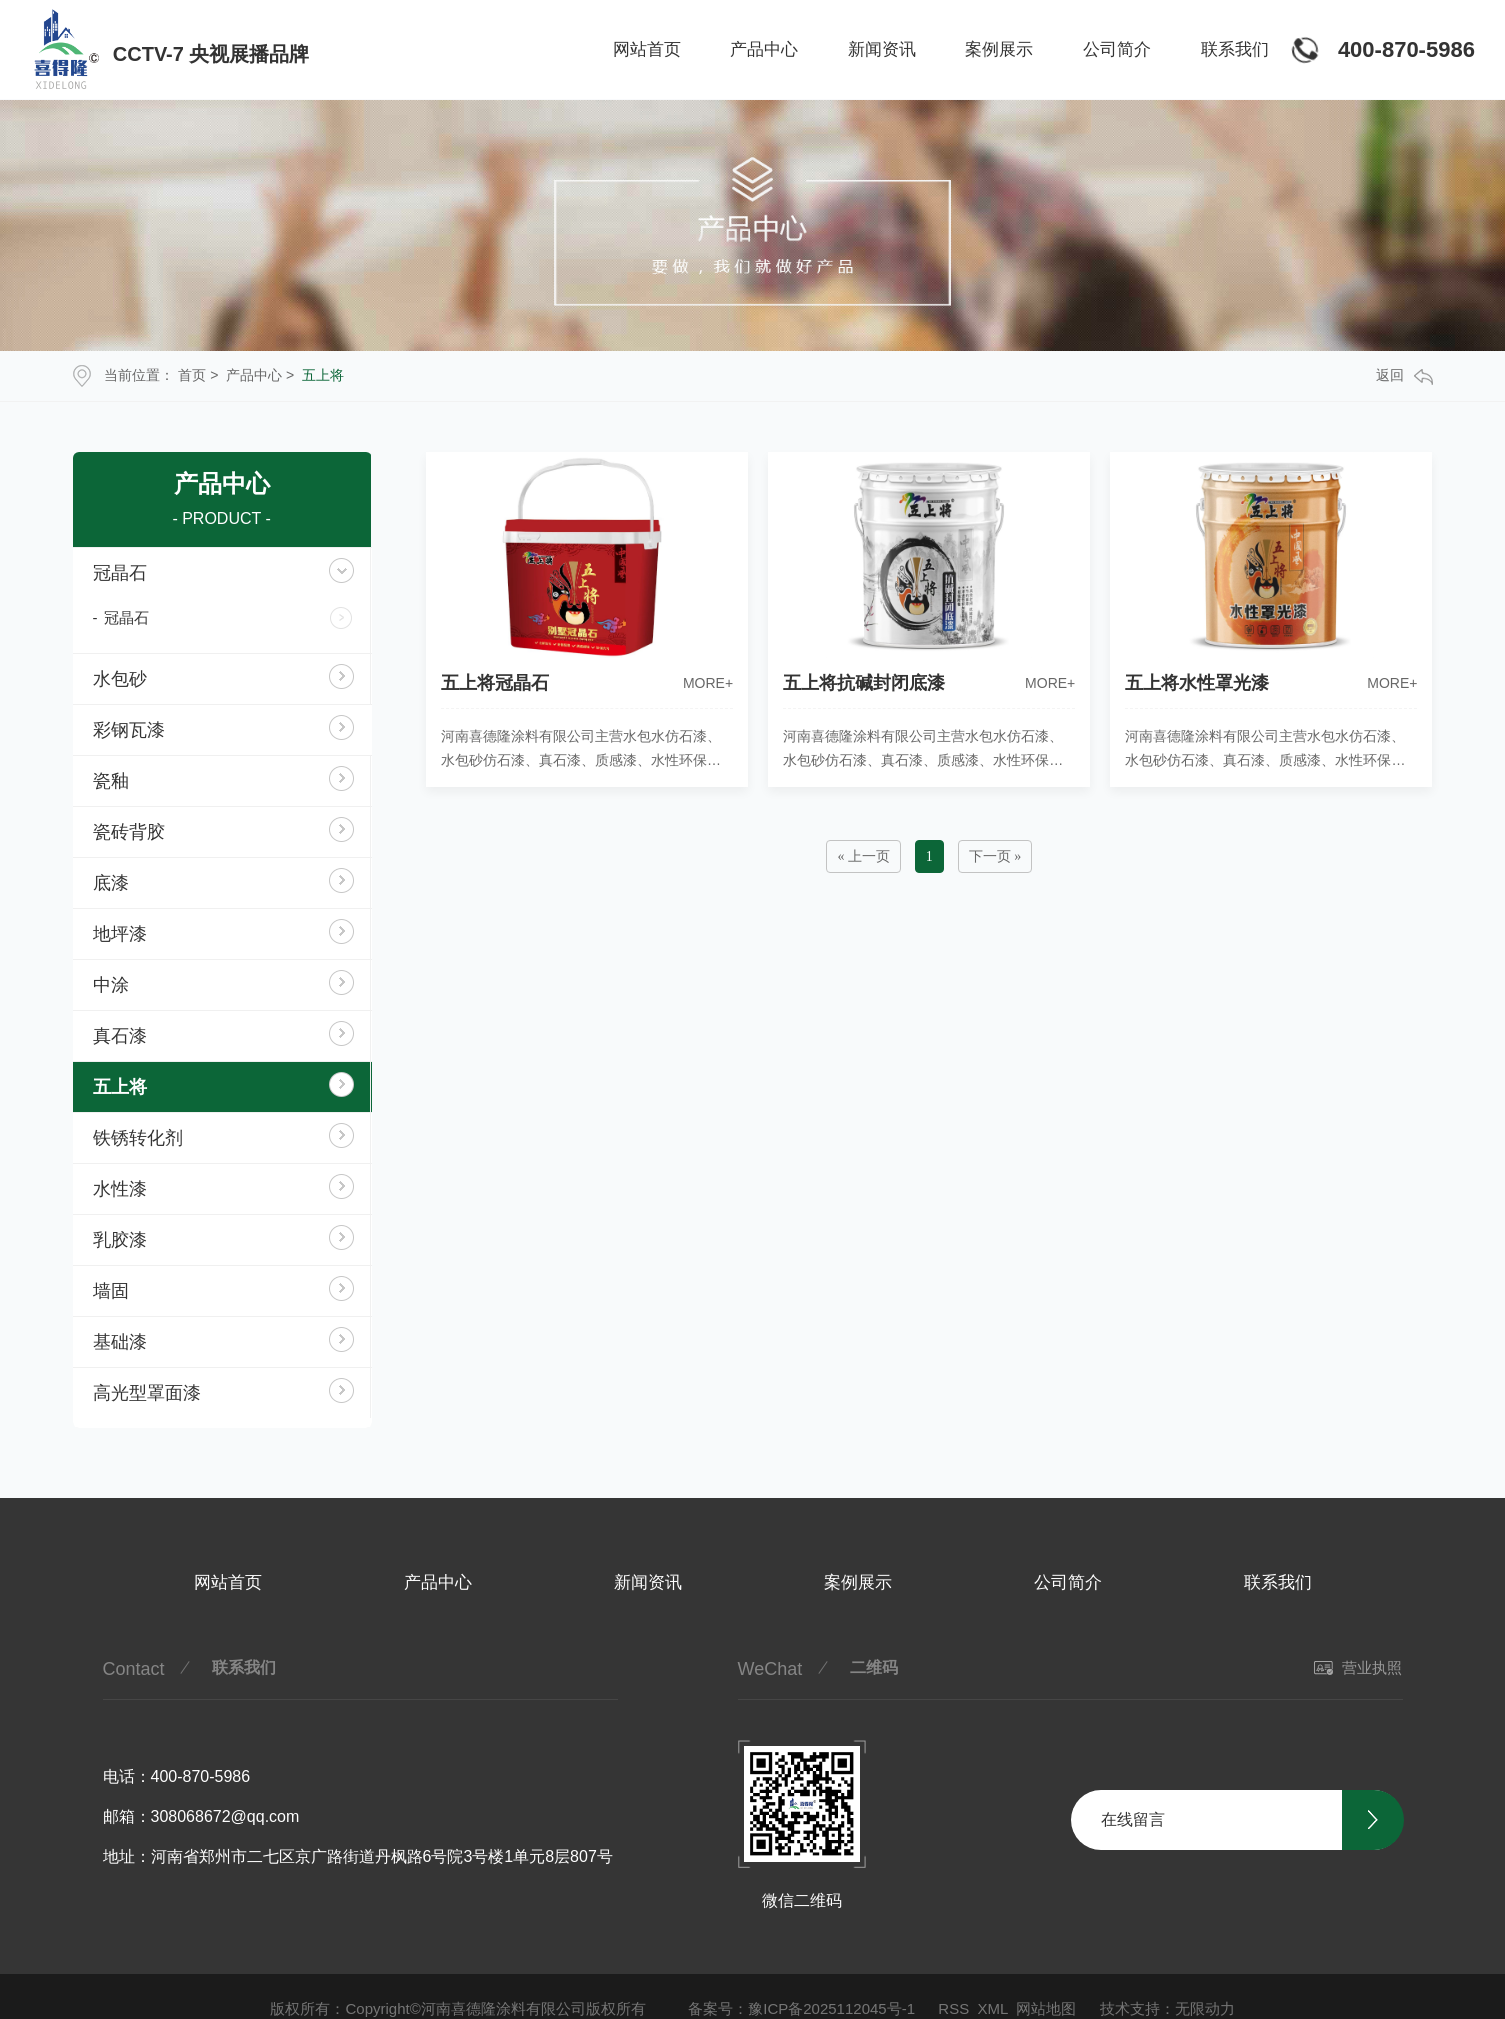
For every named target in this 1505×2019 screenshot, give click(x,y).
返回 (1404, 375)
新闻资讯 (882, 49)
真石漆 (120, 1036)
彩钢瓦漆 (129, 730)
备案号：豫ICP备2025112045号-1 (801, 2008)
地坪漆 (120, 934)
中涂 (111, 985)
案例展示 (999, 49)
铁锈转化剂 (138, 1138)
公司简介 (1117, 49)
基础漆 (120, 1342)
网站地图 (1046, 2008)
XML (993, 2008)
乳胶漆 (120, 1240)
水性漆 (120, 1189)
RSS (953, 2008)
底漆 (111, 883)
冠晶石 (120, 573)
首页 (192, 375)
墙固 (111, 1291)
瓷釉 (111, 781)
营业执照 (1358, 1667)
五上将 (323, 375)
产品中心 (764, 49)
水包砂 (120, 679)
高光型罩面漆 (147, 1393)
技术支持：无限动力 (1167, 2008)
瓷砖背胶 (129, 832)
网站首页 (647, 49)
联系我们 (1235, 49)
